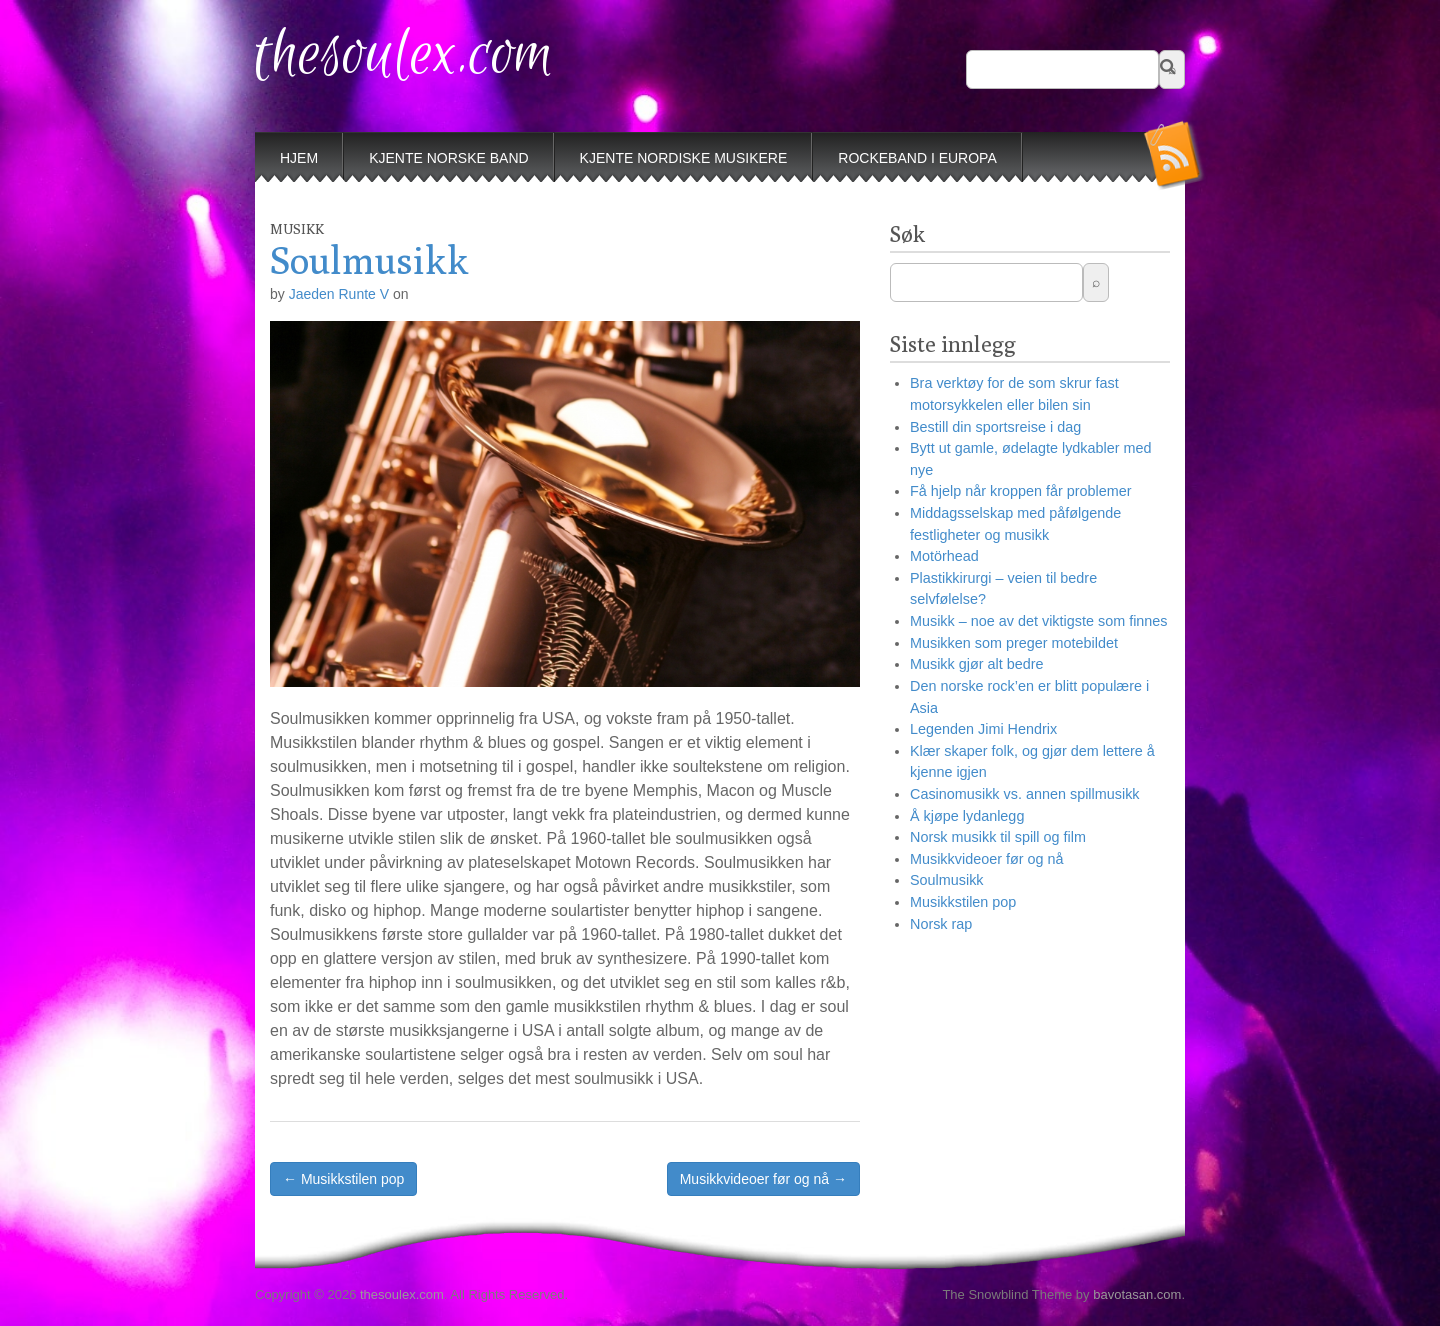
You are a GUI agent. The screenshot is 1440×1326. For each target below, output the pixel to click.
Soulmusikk (947, 880)
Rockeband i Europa (917, 158)
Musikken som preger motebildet (1014, 643)
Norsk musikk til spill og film (998, 837)
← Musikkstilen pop (343, 1179)
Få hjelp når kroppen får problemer (1021, 491)
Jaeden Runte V (339, 294)
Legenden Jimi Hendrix (983, 729)
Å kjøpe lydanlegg (967, 816)
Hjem (299, 158)
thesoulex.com (404, 55)
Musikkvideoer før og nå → (763, 1179)
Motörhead (944, 556)
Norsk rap (941, 924)
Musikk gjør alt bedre (977, 664)
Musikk (297, 229)
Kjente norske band (448, 158)
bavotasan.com (1137, 1294)
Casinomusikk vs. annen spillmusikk (1025, 794)
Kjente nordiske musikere (684, 158)
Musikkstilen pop (963, 902)
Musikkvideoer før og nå (987, 859)
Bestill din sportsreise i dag (995, 427)
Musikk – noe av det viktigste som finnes (1039, 621)
